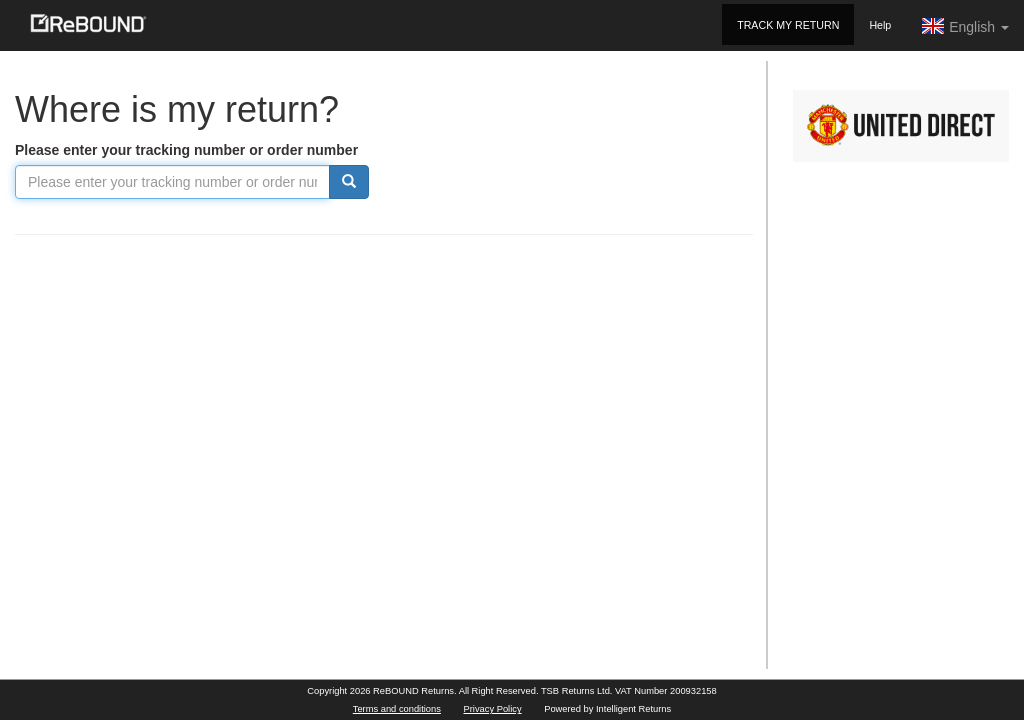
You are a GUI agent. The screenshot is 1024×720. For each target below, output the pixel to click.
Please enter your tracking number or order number (186, 150)
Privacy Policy (493, 709)
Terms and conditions (397, 709)
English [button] (965, 26)
